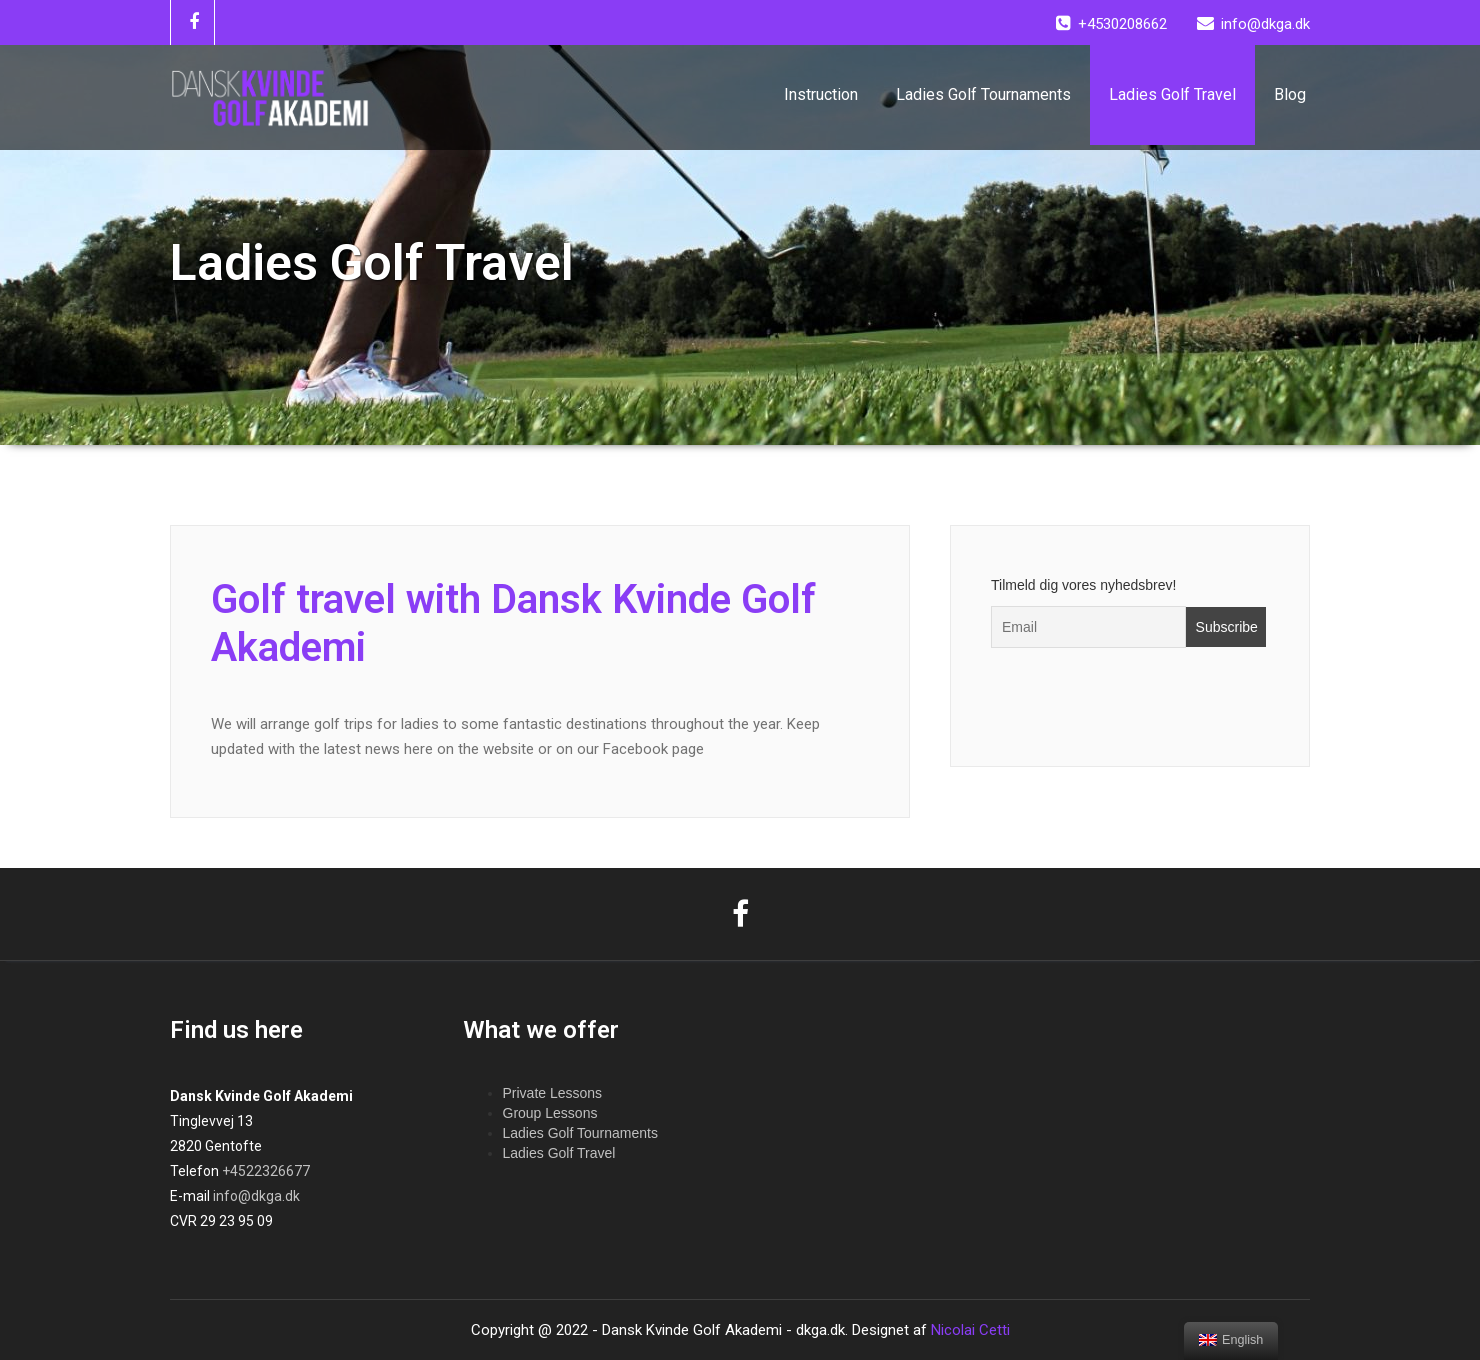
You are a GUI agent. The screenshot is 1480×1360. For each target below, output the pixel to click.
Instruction (821, 94)
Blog (1290, 94)
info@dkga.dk (256, 1196)
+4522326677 (266, 1171)
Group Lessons (550, 1113)
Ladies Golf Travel (1172, 94)
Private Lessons (553, 1093)
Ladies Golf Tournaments (983, 94)
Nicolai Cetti (968, 1330)
